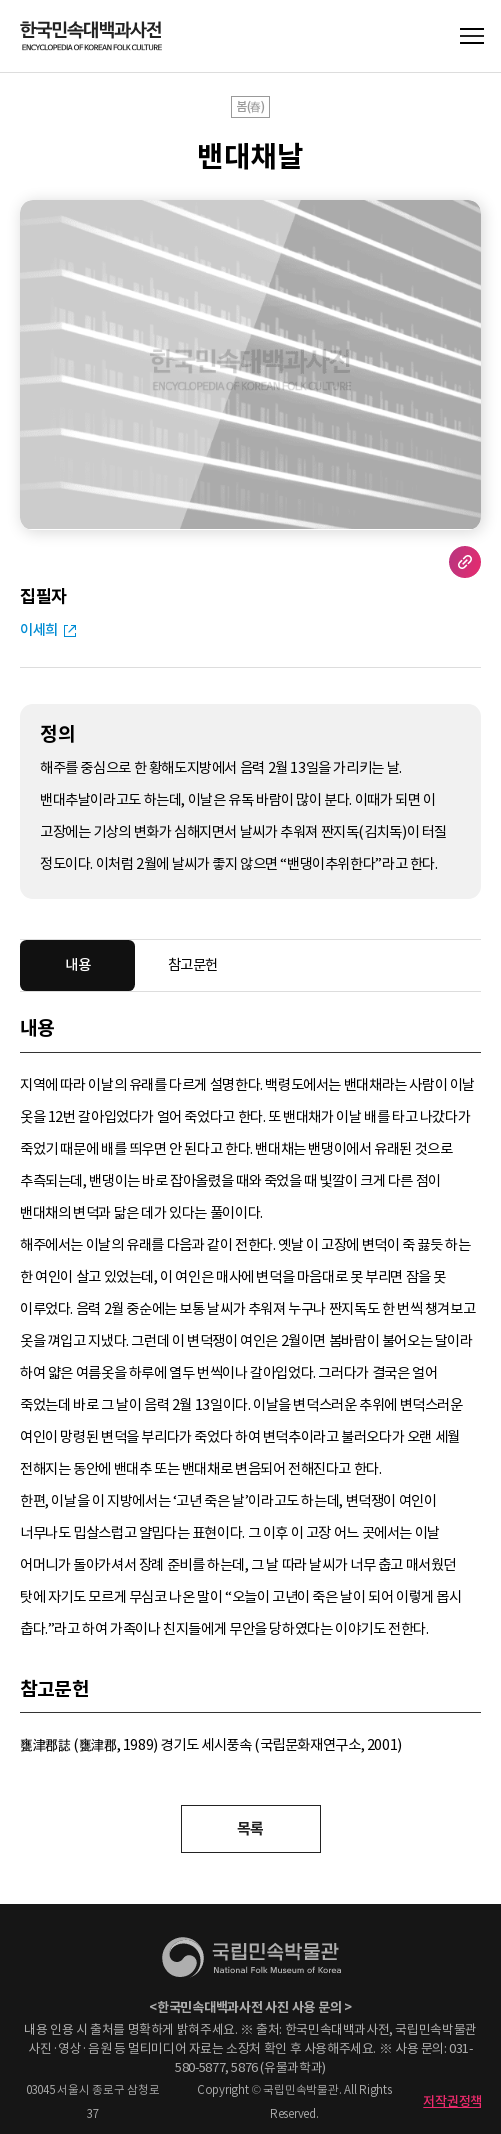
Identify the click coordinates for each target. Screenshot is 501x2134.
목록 (250, 1828)
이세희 (39, 630)
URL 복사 (465, 562)
